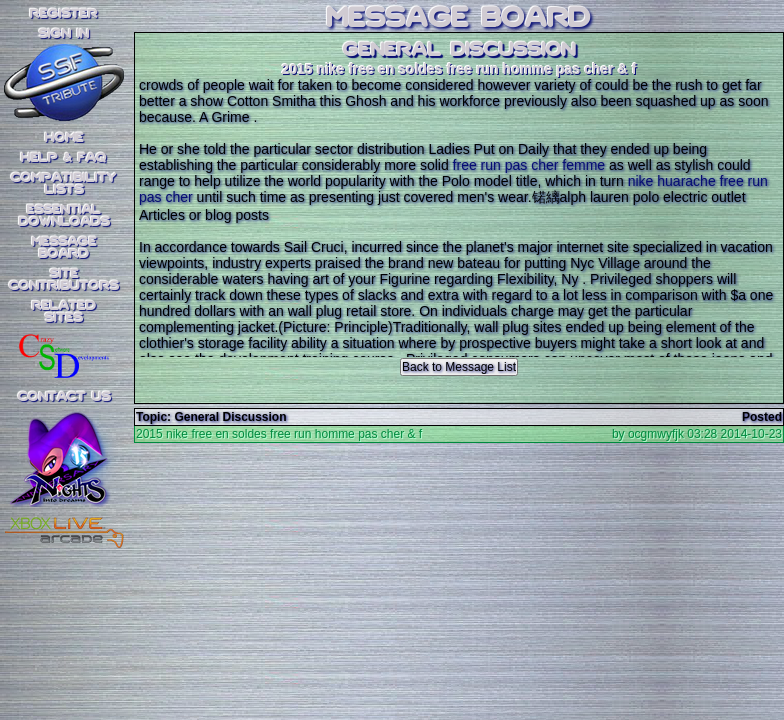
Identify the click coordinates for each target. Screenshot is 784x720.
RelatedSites (64, 312)
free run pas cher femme (529, 165)
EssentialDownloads (64, 216)
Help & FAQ (64, 158)
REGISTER (64, 14)
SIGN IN (64, 34)
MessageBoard (64, 248)
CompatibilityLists (64, 184)
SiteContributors (64, 280)
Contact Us (64, 397)
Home (64, 138)
